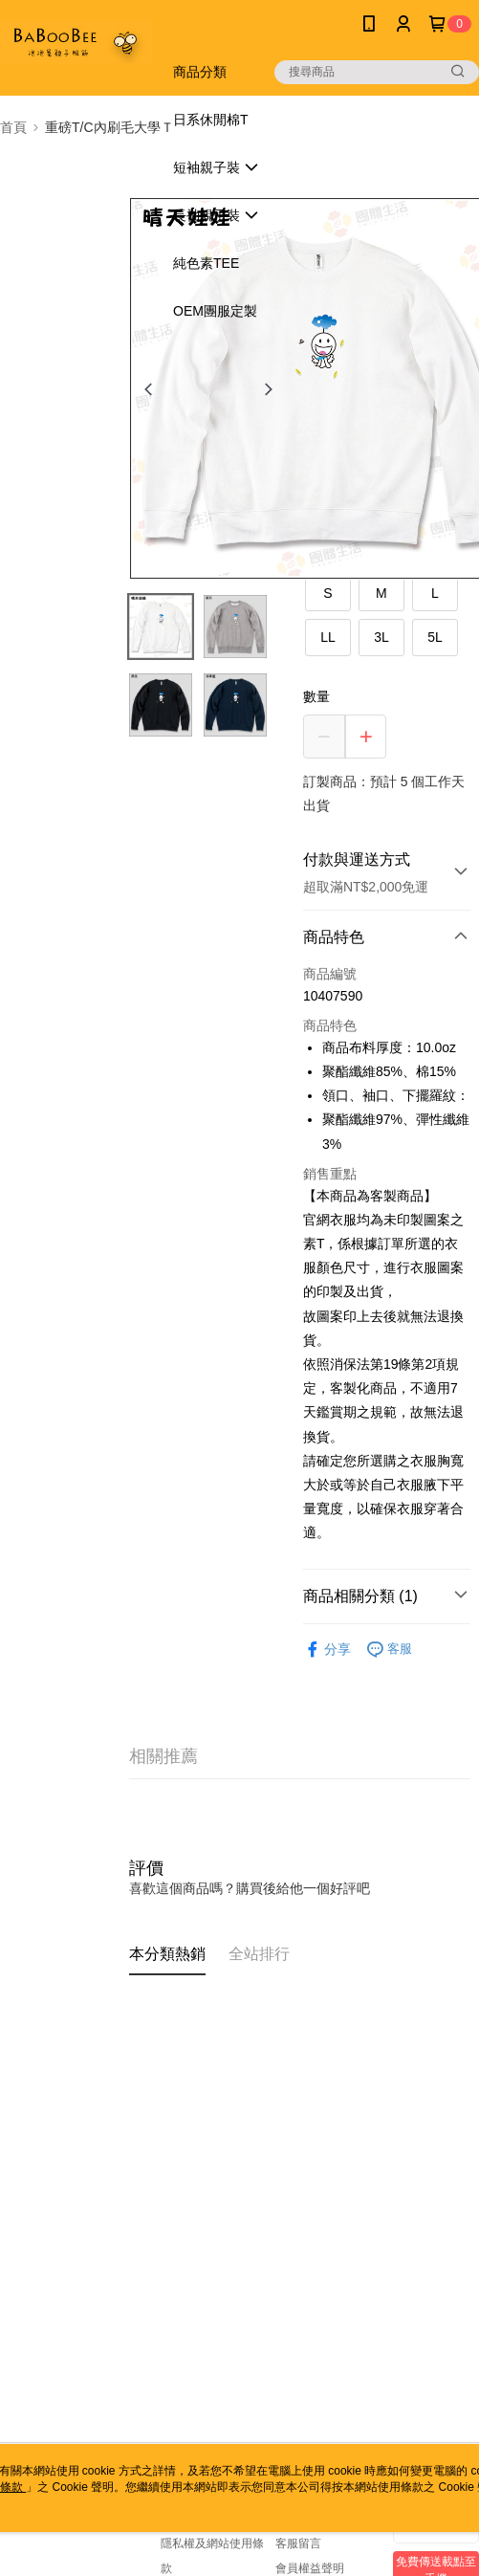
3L (381, 637)
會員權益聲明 (309, 2568)
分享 (327, 1650)
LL (328, 637)
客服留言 (298, 2543)
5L (435, 637)
